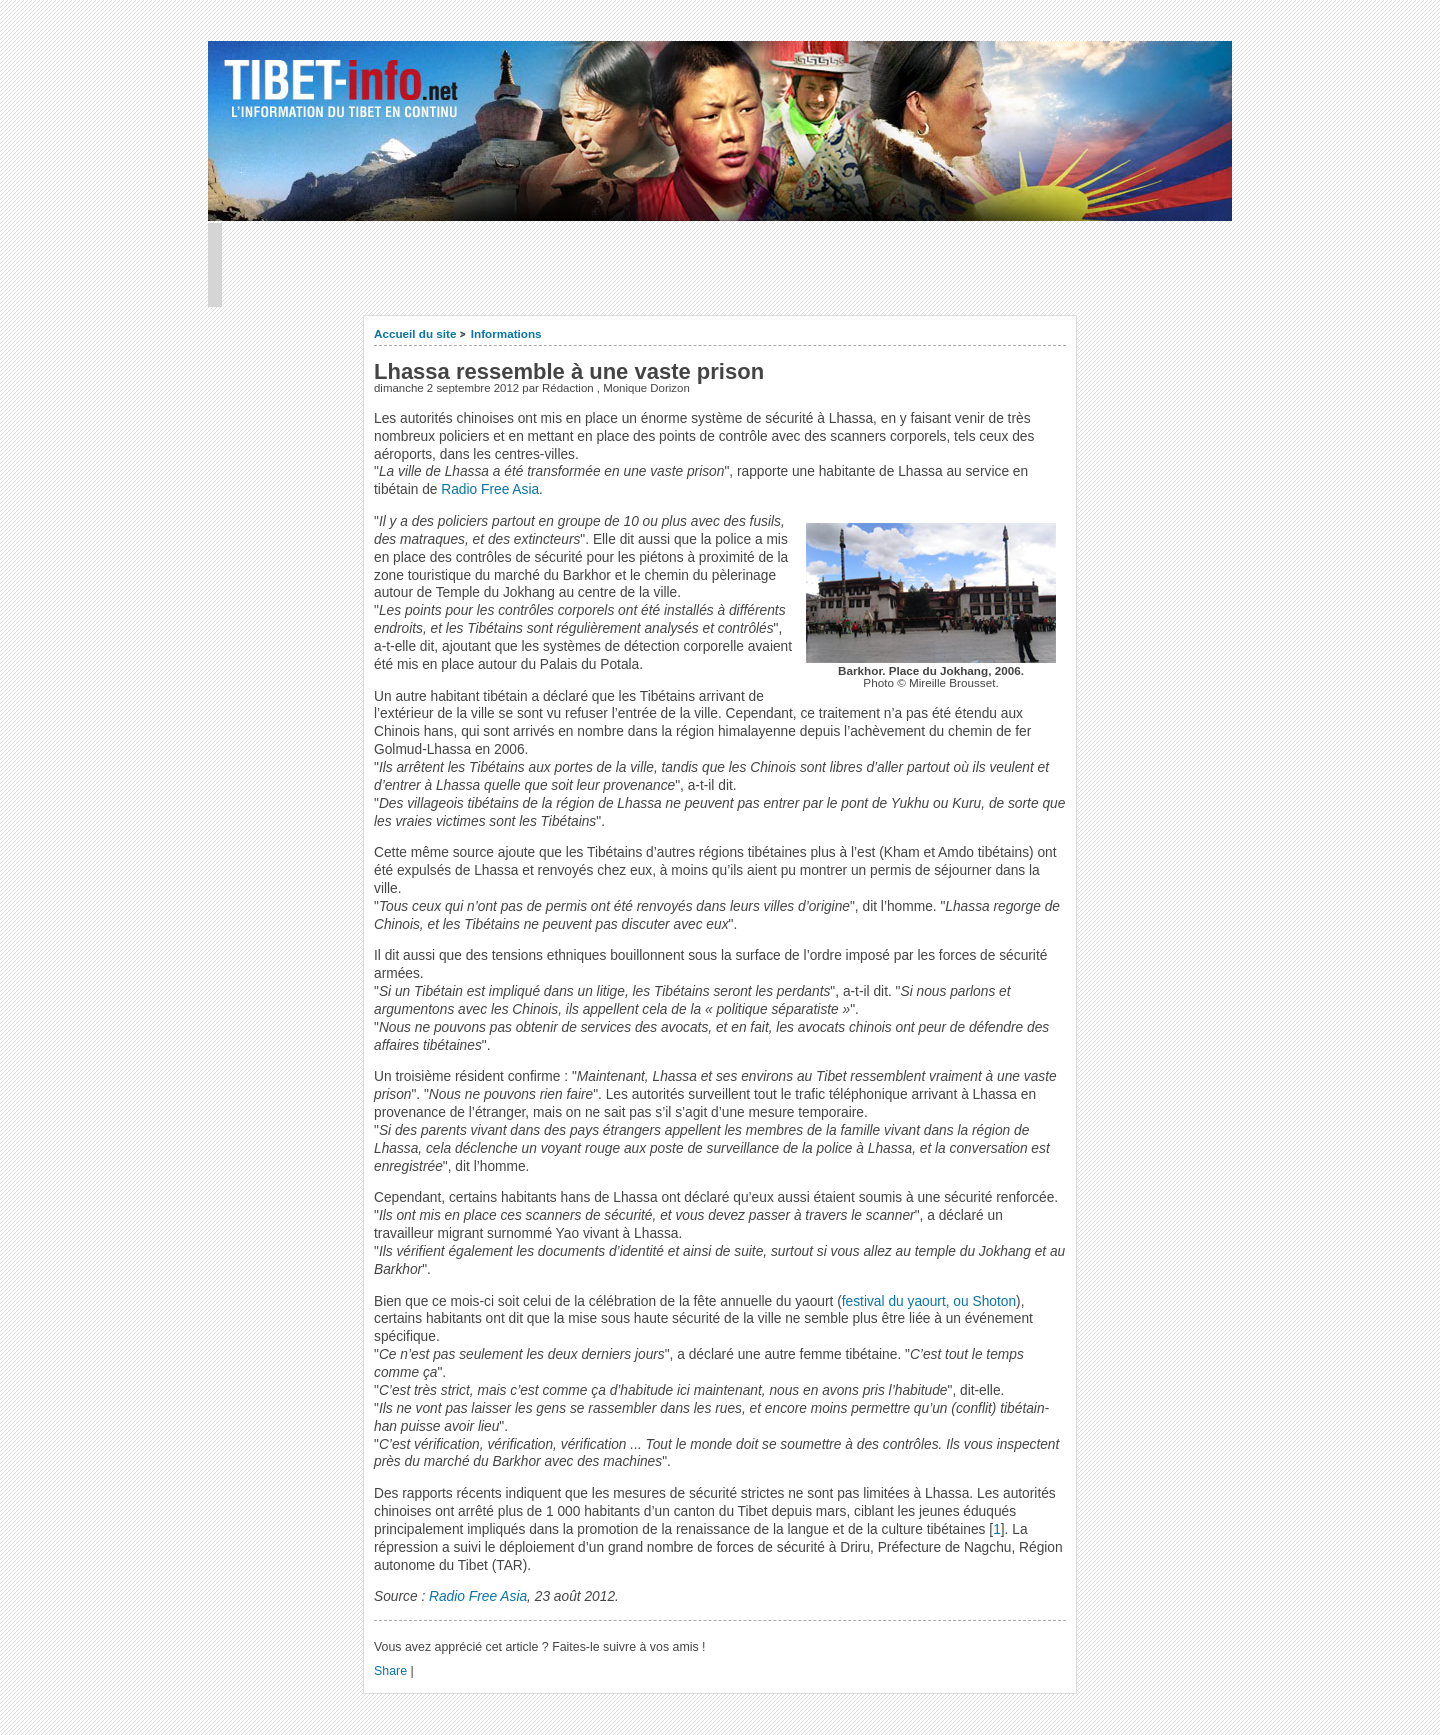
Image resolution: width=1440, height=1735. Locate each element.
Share (390, 1671)
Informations (506, 333)
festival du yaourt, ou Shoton (929, 1301)
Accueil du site (415, 333)
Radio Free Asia (490, 489)
